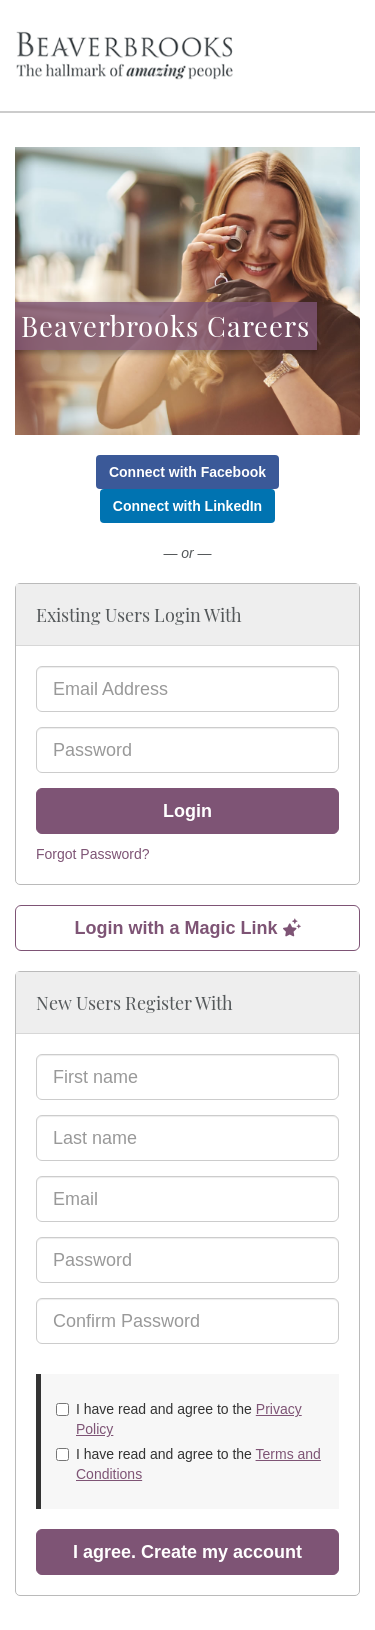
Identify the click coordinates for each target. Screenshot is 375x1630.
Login (187, 811)
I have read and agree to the (179, 1419)
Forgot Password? (93, 854)
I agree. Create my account (187, 1552)
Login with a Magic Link (187, 928)
